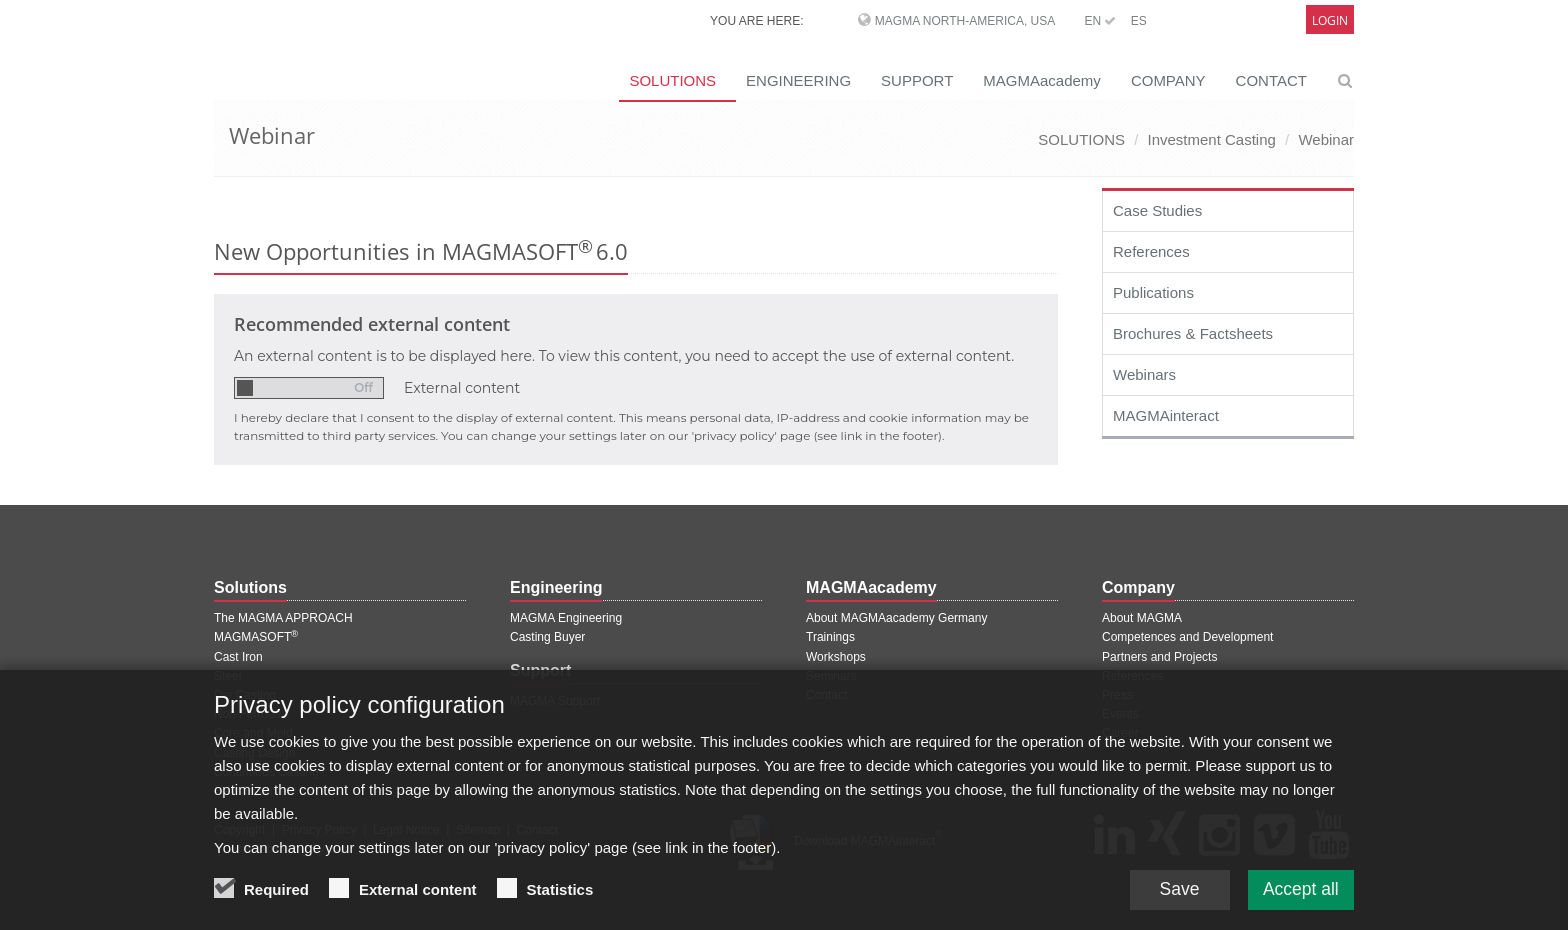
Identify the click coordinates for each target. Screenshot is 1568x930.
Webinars (1144, 374)
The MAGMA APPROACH (283, 618)
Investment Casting (1211, 139)
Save (1173, 889)
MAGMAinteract (1166, 415)
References (1151, 251)
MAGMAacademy (1042, 80)
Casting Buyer (547, 637)
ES (1139, 21)
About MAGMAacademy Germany (896, 618)
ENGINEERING (798, 80)
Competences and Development (1187, 637)
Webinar (1326, 139)
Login (1330, 20)
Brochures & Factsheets (1193, 333)
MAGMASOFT (256, 637)
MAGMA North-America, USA (965, 21)
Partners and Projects (1159, 657)
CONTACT (1271, 80)
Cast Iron (238, 657)
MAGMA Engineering (566, 618)
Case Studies (1157, 210)
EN (1100, 21)
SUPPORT (917, 80)
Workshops (836, 657)
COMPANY (1168, 80)
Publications (1153, 292)
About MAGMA (1142, 618)
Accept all (1299, 889)
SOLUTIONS (672, 80)
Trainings (830, 637)
